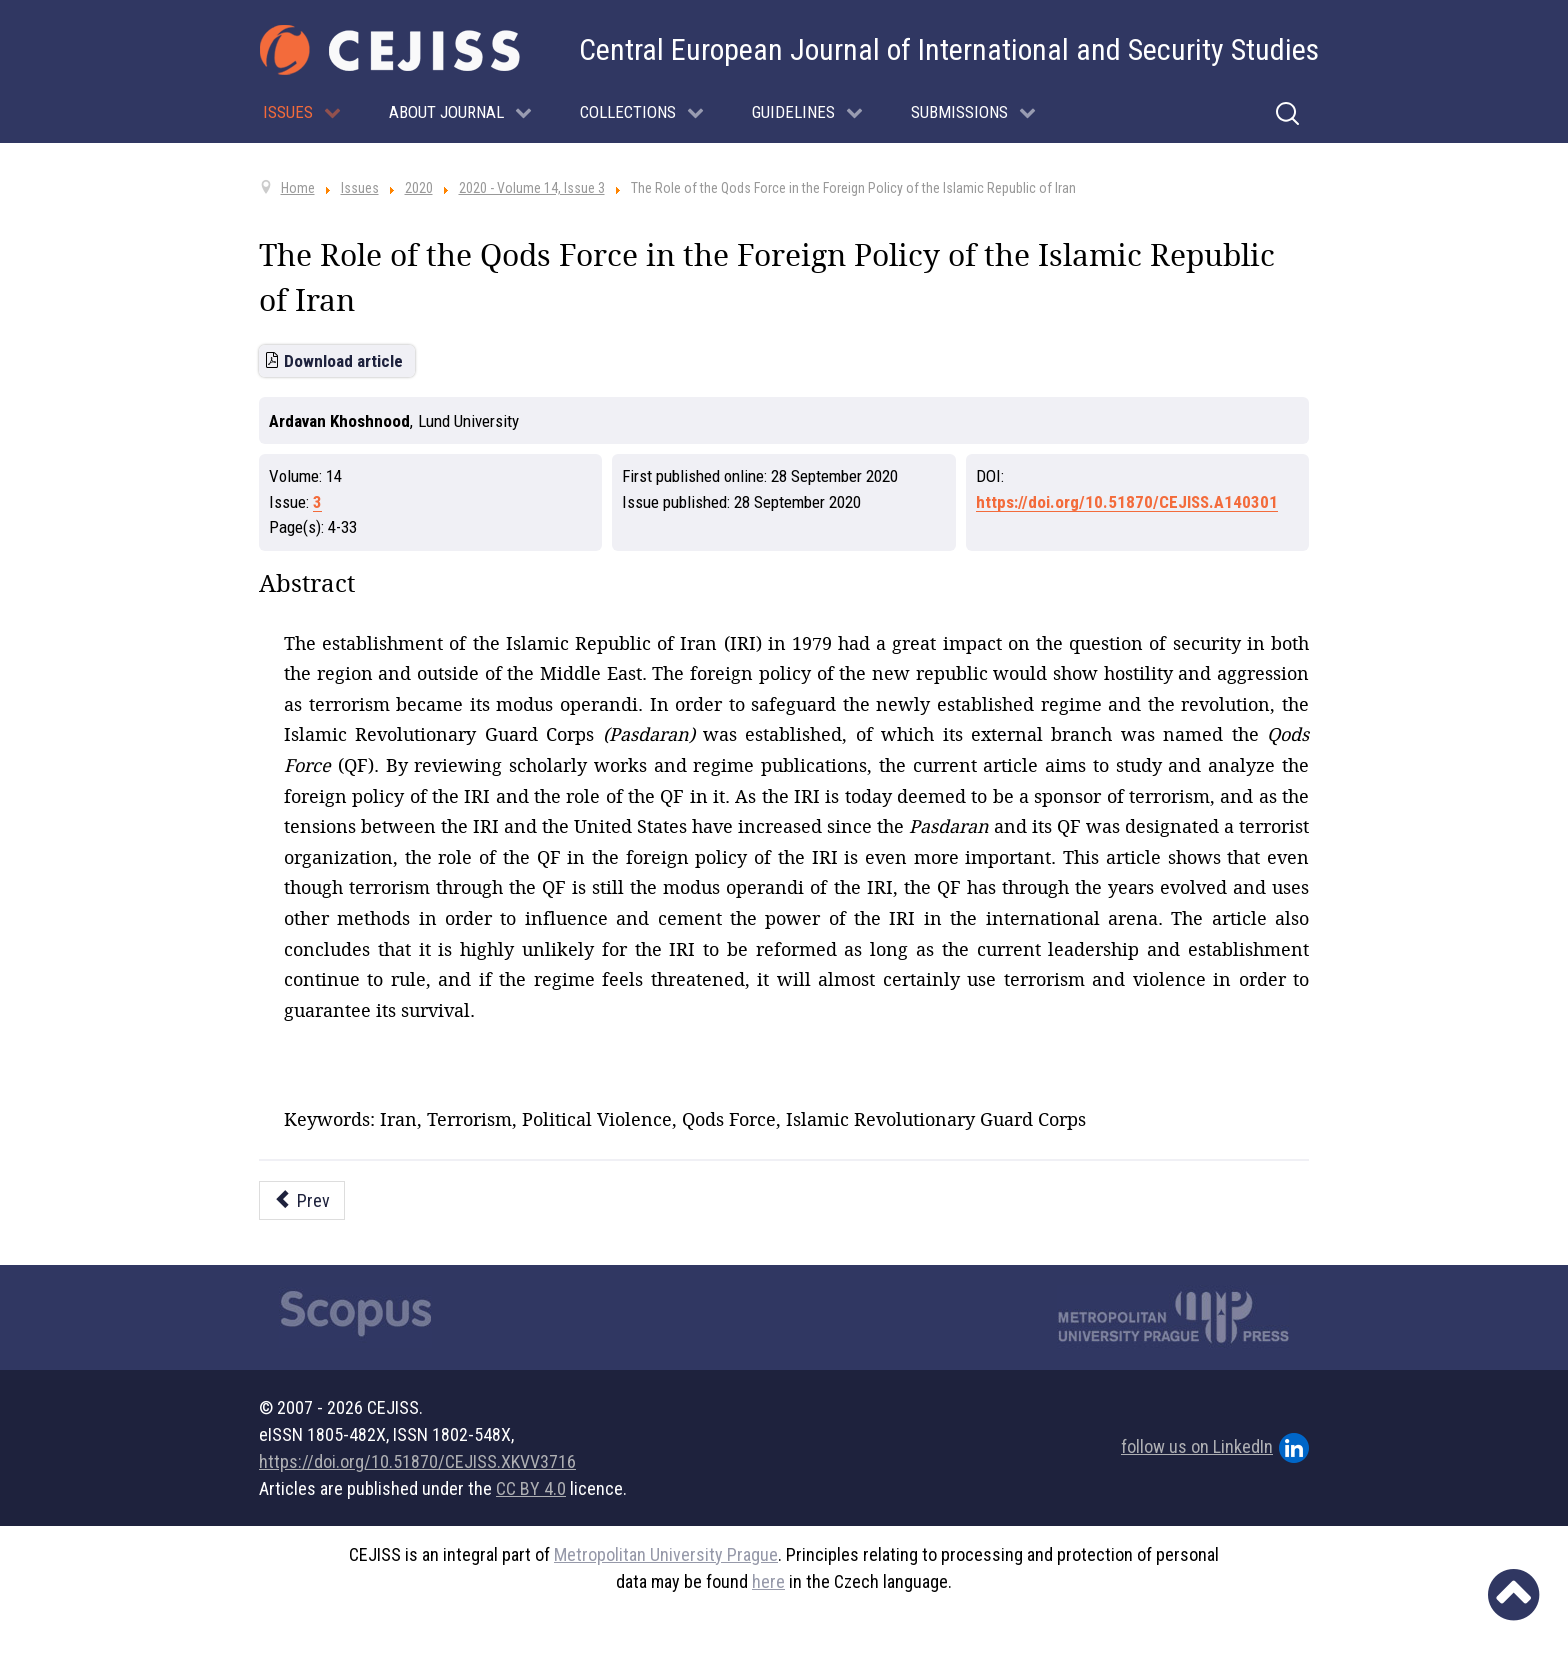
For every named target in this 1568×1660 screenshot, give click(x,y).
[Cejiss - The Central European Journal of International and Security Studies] (390, 50)
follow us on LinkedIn (1215, 1448)
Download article (343, 361)
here (768, 1581)
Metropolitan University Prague (666, 1554)
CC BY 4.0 (531, 1488)
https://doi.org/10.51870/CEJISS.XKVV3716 (417, 1461)
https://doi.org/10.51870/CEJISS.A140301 (1127, 502)
